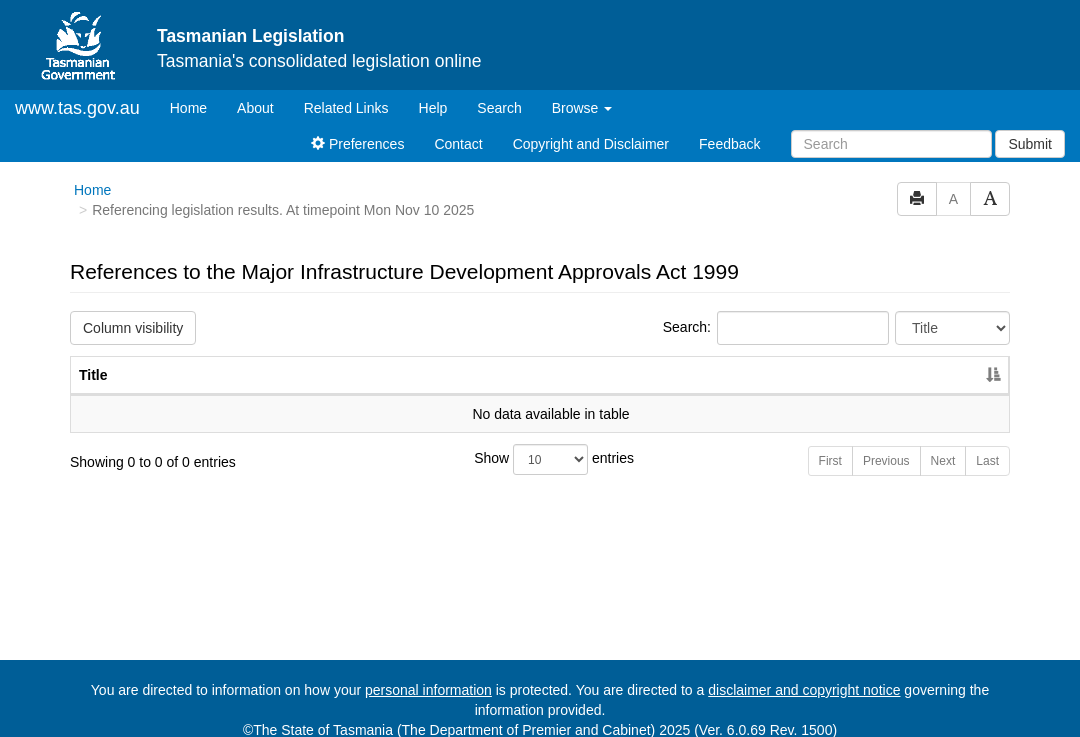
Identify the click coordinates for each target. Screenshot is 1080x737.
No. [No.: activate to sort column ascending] (843, 358)
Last (987, 444)
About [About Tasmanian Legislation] (255, 91)
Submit (1030, 127)
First (830, 444)
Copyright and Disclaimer (591, 127)
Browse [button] (582, 91)
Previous (886, 444)
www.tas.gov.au (77, 91)
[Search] (891, 127)
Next (943, 444)
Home (196, 89)
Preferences (357, 127)
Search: (776, 311)
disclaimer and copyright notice (804, 673)
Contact (458, 127)
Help (433, 91)
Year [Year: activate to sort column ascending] (935, 358)
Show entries (540, 442)
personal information (428, 673)
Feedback (729, 127)
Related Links (346, 91)
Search (499, 91)
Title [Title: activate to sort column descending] (93, 358)
